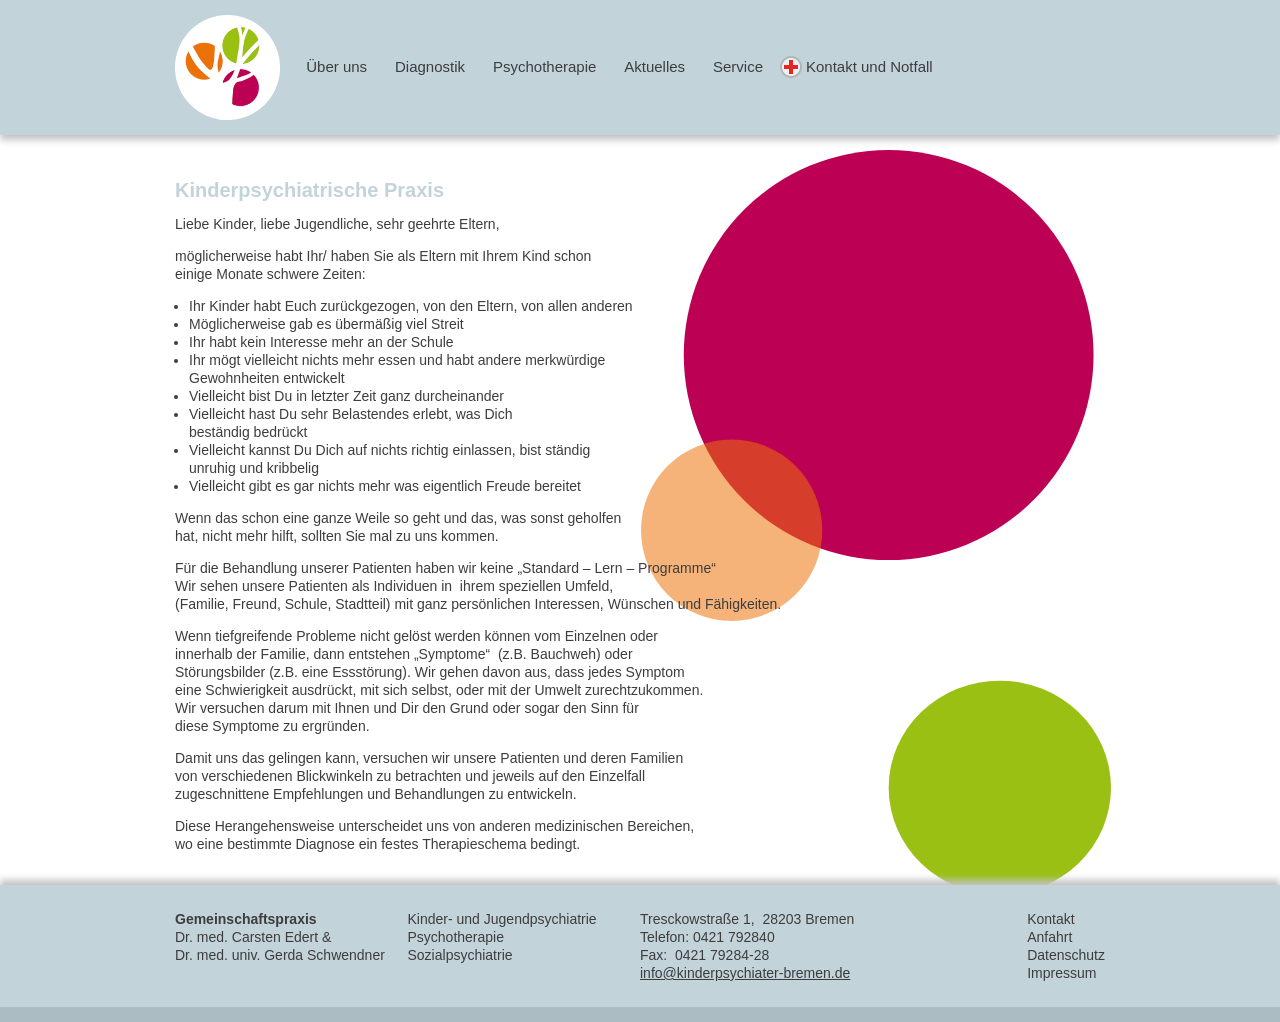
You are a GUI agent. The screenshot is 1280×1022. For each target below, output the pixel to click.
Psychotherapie (544, 66)
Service (738, 66)
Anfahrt (1049, 937)
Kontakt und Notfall (869, 66)
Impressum (1061, 973)
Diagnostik (430, 66)
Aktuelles (654, 66)
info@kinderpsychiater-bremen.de (745, 973)
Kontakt (1050, 919)
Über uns (336, 66)
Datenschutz (1066, 955)
